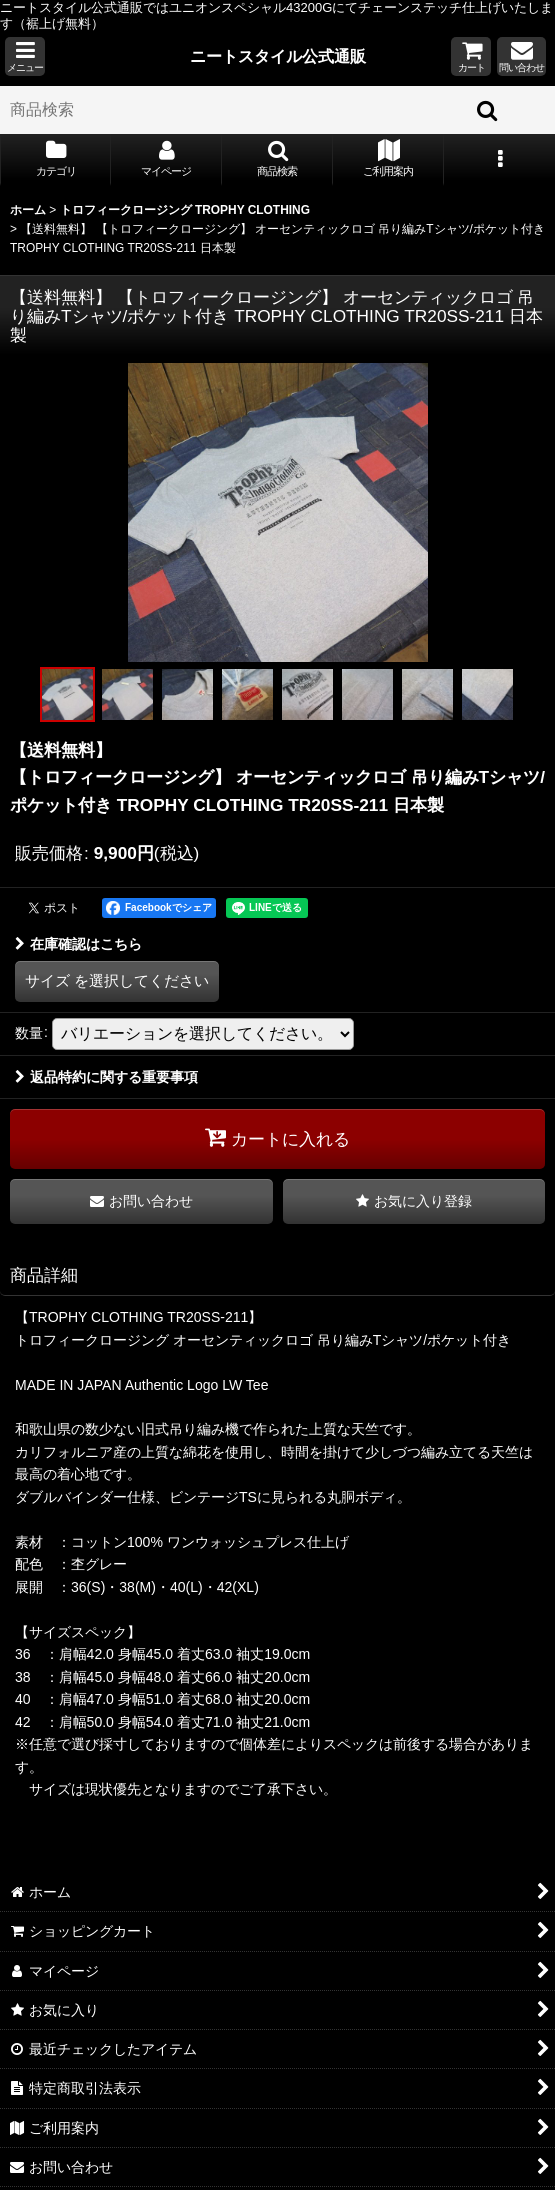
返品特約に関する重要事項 (106, 1077)
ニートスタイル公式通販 (278, 56)
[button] (25, 56)
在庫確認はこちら (78, 944)
